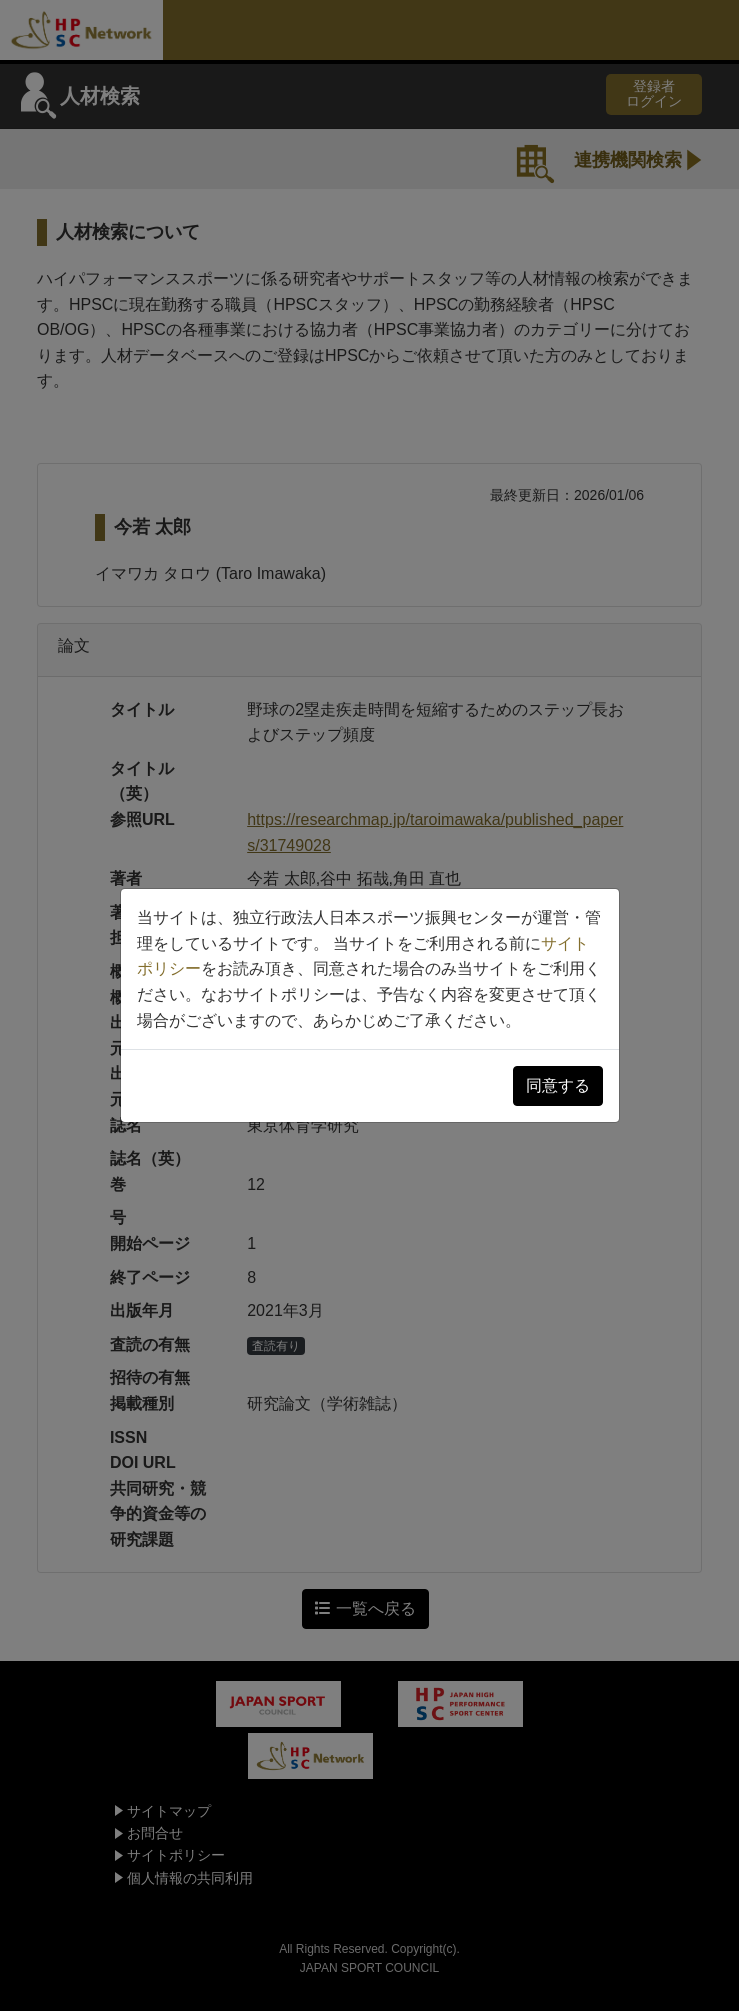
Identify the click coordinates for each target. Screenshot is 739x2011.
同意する (558, 1085)
